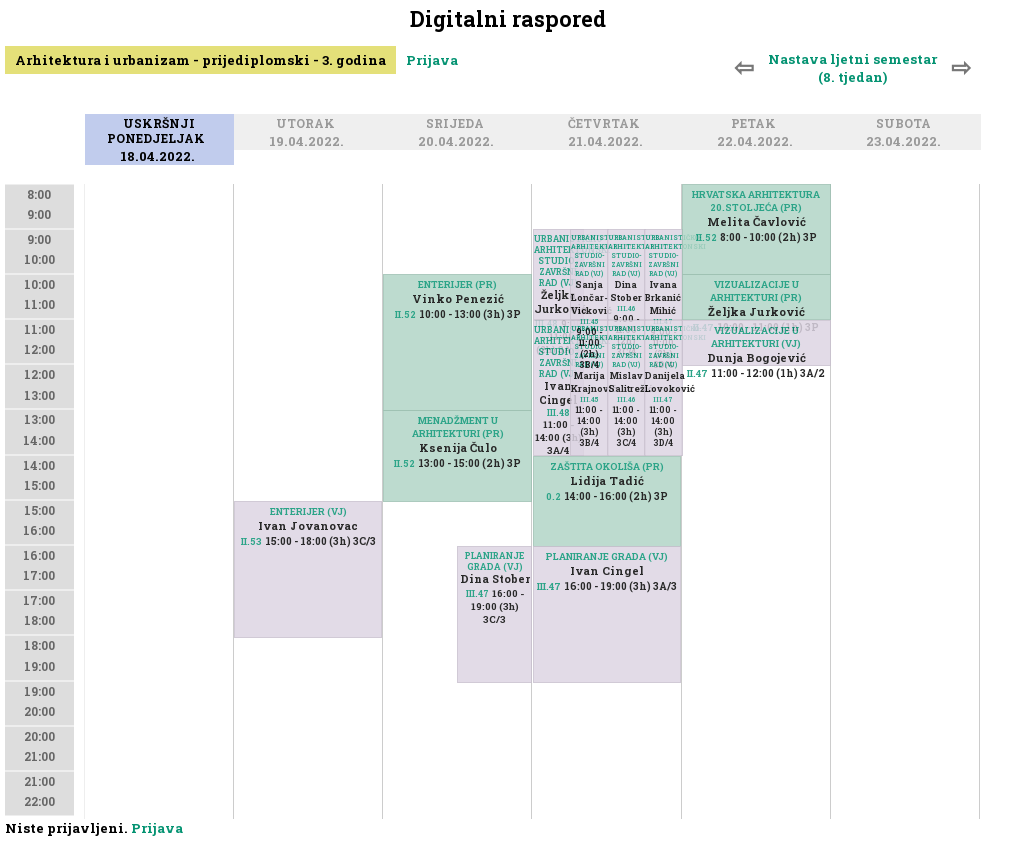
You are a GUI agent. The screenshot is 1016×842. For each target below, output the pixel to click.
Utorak (308, 125)
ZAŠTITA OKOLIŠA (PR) (607, 466)
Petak (756, 125)
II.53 (251, 541)
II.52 (404, 463)
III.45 (589, 399)
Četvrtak (607, 125)
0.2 (553, 496)
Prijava (432, 60)
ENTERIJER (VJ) (308, 511)
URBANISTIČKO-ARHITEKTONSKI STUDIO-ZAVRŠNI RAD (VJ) (558, 260)
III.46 (626, 308)
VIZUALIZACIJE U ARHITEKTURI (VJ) (756, 337)
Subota (906, 125)
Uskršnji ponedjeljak (159, 132)
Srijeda (458, 125)
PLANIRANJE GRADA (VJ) (494, 561)
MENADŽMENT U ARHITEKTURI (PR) (458, 427)
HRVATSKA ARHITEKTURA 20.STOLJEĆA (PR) (756, 201)
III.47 (477, 593)
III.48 (558, 412)
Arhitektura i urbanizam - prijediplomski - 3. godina (200, 60)
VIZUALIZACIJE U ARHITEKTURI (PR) (756, 291)
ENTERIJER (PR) (457, 284)
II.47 (697, 373)
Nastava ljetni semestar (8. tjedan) (852, 68)
